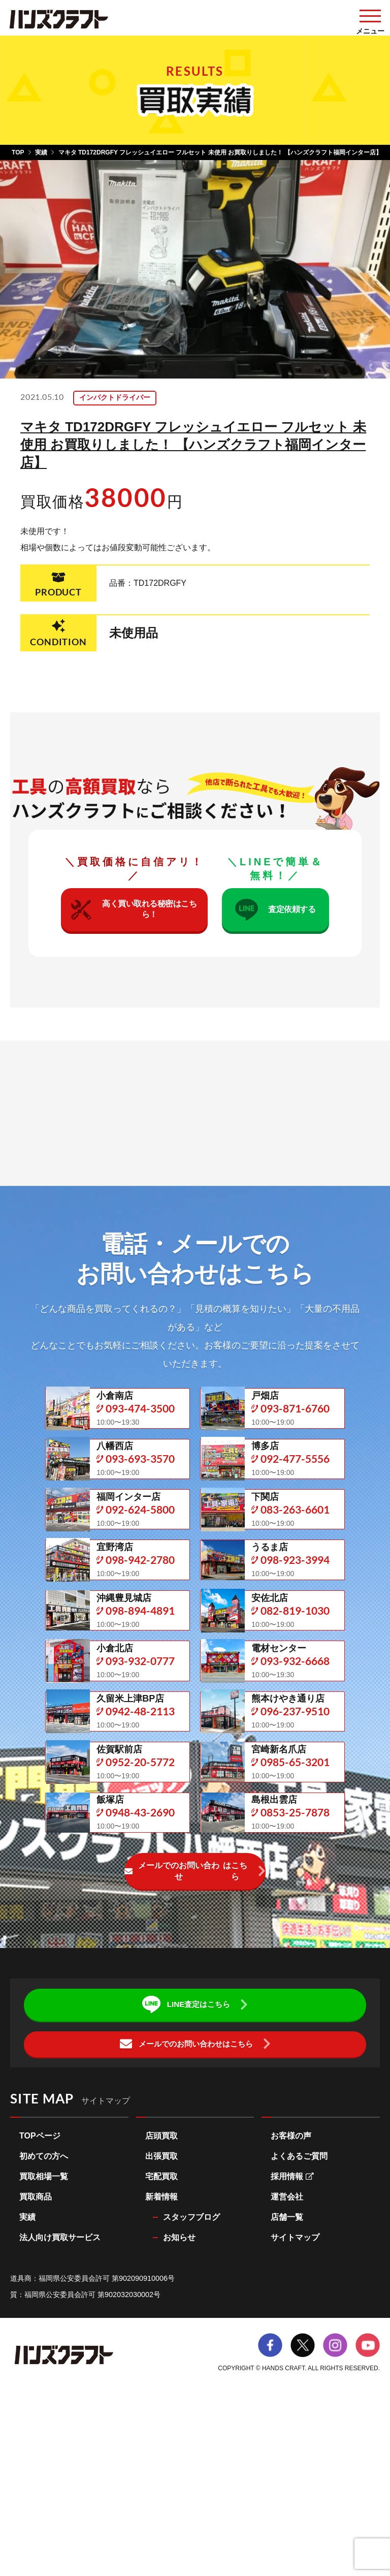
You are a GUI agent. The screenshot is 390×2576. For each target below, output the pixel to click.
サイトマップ (295, 2397)
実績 (41, 152)
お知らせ (179, 2397)
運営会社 (287, 2356)
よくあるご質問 (299, 2315)
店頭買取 (161, 2295)
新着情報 (161, 2356)
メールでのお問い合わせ (187, 2031)
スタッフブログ (191, 2376)
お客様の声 (291, 2295)
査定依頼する (275, 920)
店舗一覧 (287, 2376)
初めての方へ (43, 2315)
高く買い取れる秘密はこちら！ (132, 920)
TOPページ (39, 2295)
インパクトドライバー (125, 398)
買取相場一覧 (43, 2336)
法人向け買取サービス (60, 2397)
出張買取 (161, 2315)
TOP (18, 152)
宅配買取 (161, 2336)
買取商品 (35, 2356)
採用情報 (292, 2336)
